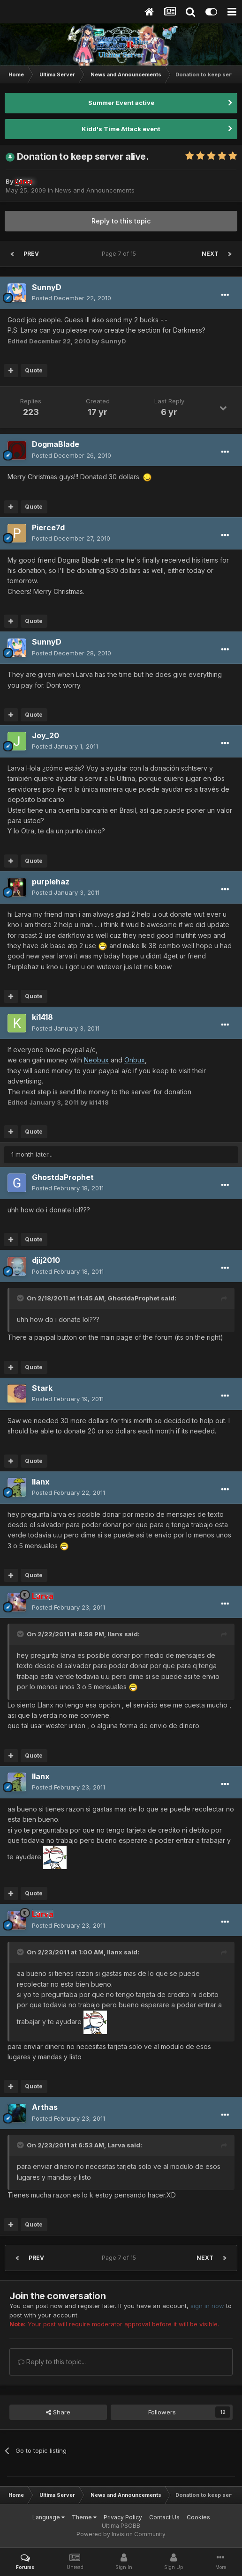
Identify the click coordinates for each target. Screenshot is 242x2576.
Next (210, 253)
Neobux (96, 1060)
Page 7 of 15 (120, 253)
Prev (31, 253)
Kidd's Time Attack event (121, 129)
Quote (34, 370)
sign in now (207, 2305)
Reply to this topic (121, 221)
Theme (84, 2517)
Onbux (134, 1060)
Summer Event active (121, 102)
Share (58, 2412)
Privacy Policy (123, 2517)
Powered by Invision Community (121, 2534)
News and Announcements (95, 190)
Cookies (198, 2517)
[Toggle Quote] (21, 1298)
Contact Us (164, 2517)
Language (48, 2517)
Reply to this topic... (52, 2362)
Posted (71, 298)
